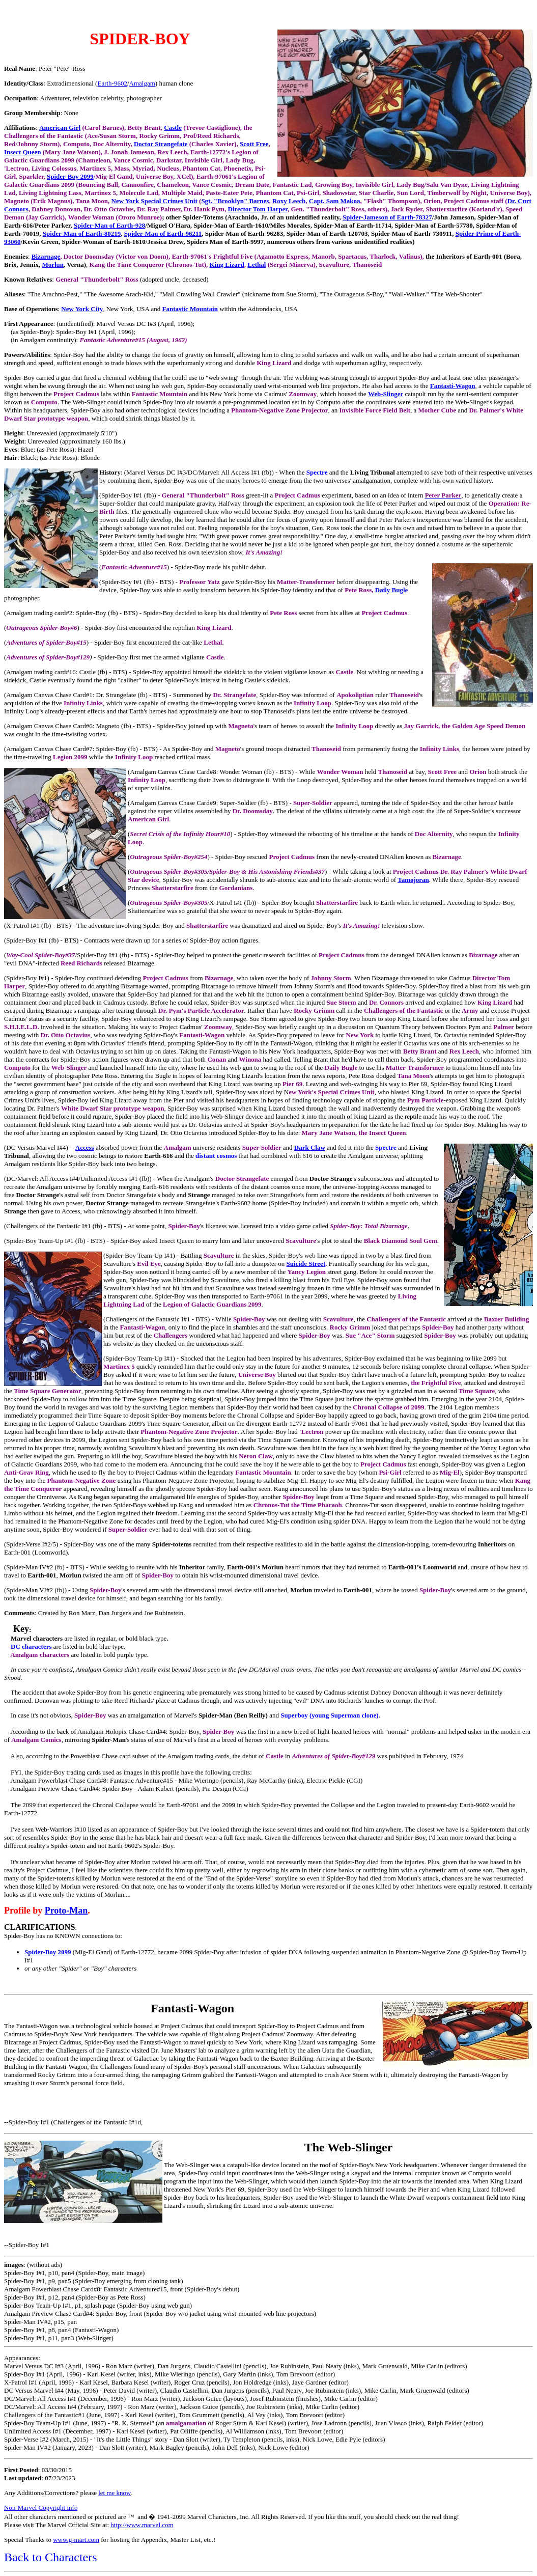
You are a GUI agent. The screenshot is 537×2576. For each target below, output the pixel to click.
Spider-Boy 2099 (70, 176)
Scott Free (254, 144)
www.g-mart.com (76, 2539)
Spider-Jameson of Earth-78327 (387, 217)
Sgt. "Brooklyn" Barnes (235, 201)
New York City (82, 309)
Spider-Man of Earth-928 (109, 225)
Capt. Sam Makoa (334, 201)
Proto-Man (66, 1910)
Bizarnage (46, 256)
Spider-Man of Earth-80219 (82, 233)
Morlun (53, 264)
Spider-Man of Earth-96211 (163, 233)
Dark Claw (309, 1147)
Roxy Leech (288, 201)
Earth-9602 (112, 83)
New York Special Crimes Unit (154, 201)
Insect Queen (22, 152)
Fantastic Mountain (189, 309)
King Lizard (227, 264)
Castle (173, 127)
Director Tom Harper (257, 209)
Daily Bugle (391, 590)
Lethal (256, 264)
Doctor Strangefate (161, 144)
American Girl (59, 127)
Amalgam (142, 83)
